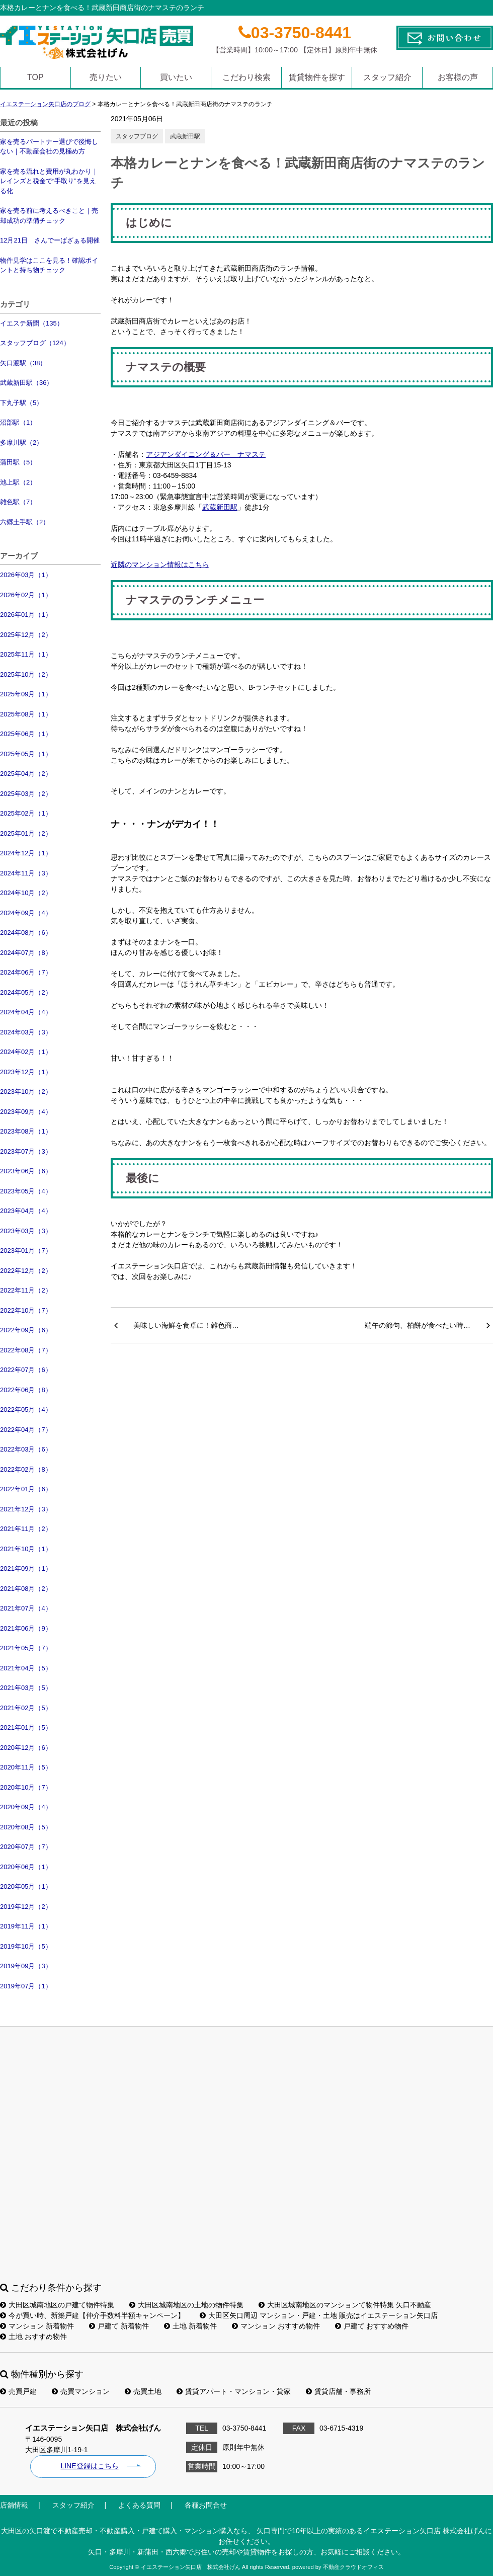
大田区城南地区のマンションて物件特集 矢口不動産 (345, 2305)
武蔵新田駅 (185, 136)
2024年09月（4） (26, 913)
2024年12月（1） (26, 853)
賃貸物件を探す (317, 77)
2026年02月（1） (26, 595)
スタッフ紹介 (387, 77)
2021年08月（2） (26, 1588)
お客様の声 (458, 77)
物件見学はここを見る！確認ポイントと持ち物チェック (49, 265)
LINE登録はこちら (89, 2466)
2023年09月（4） (26, 1111)
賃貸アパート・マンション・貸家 (234, 2391)
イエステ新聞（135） (31, 323)
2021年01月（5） (26, 1727)
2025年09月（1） (26, 694)
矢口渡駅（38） (23, 363)
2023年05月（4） (26, 1191)
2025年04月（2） (26, 773)
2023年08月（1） (26, 1131)
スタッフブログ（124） (35, 343)
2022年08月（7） (26, 1350)
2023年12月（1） (26, 1072)
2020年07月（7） (26, 1846)
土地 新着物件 (190, 2326)
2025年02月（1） (26, 813)
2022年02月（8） (26, 1469)
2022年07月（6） (26, 1370)
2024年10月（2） (26, 893)
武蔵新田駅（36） (26, 382)
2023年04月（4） (26, 1211)
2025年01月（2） (26, 833)
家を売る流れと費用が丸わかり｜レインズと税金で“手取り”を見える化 (49, 181)
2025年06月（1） (26, 734)
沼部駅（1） (18, 422)
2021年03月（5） (26, 1688)
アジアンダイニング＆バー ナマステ (206, 454)
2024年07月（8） (26, 952)
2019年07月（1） (26, 1986)
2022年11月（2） (26, 1290)
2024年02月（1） (26, 1052)
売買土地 (143, 2391)
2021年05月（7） (26, 1648)
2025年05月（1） (26, 754)
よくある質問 (139, 2505)
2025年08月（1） (26, 714)
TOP (35, 77)
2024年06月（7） (26, 972)
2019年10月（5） (26, 1946)
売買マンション (81, 2391)
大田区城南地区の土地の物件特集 (186, 2305)
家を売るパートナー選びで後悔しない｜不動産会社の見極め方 (49, 146)
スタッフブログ (137, 136)
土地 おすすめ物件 (33, 2336)
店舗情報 (14, 2505)
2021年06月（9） (26, 1628)
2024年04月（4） (26, 1012)
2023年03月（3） (26, 1231)
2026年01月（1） (26, 614)
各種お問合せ (206, 2505)
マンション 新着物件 (37, 2326)
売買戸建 (18, 2391)
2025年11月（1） (26, 654)
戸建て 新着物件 (119, 2326)
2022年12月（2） (26, 1270)
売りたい (106, 77)
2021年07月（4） (26, 1608)
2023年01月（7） (26, 1250)
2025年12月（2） (26, 634)
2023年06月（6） (26, 1171)
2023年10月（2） (26, 1091)
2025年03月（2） (26, 793)
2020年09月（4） (26, 1807)
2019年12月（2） (26, 1906)
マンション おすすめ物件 (276, 2326)
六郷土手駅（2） (24, 522)
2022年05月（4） (26, 1409)
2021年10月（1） (26, 1549)
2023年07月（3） (26, 1151)
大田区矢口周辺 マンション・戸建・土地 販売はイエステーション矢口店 (319, 2315)
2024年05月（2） (26, 992)
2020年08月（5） (26, 1827)
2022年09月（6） (26, 1330)
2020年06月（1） (26, 1867)
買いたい (176, 77)
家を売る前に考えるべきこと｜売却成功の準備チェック (49, 215)
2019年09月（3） (26, 1966)
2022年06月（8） (26, 1390)
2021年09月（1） (26, 1568)
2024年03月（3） (26, 1032)
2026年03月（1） (26, 575)
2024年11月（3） (26, 873)
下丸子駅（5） (21, 403)
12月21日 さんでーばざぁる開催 (50, 240)
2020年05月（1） (26, 1886)
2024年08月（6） (26, 932)
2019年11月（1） (26, 1926)
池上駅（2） (18, 482)
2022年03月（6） (26, 1449)
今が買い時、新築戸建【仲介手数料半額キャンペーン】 (92, 2315)
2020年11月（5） (26, 1767)
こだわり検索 (246, 77)
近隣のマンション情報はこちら (160, 564)
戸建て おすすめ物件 (372, 2326)
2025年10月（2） (26, 674)
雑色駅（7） (18, 502)
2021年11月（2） (26, 1529)
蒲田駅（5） (18, 462)
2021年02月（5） (26, 1708)
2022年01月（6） (26, 1489)
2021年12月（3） (26, 1509)
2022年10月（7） (26, 1310)
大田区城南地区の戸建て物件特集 (57, 2305)
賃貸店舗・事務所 (338, 2391)
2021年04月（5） (26, 1668)
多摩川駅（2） (21, 442)
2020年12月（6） (26, 1747)
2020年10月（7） (26, 1787)
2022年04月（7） (26, 1429)
